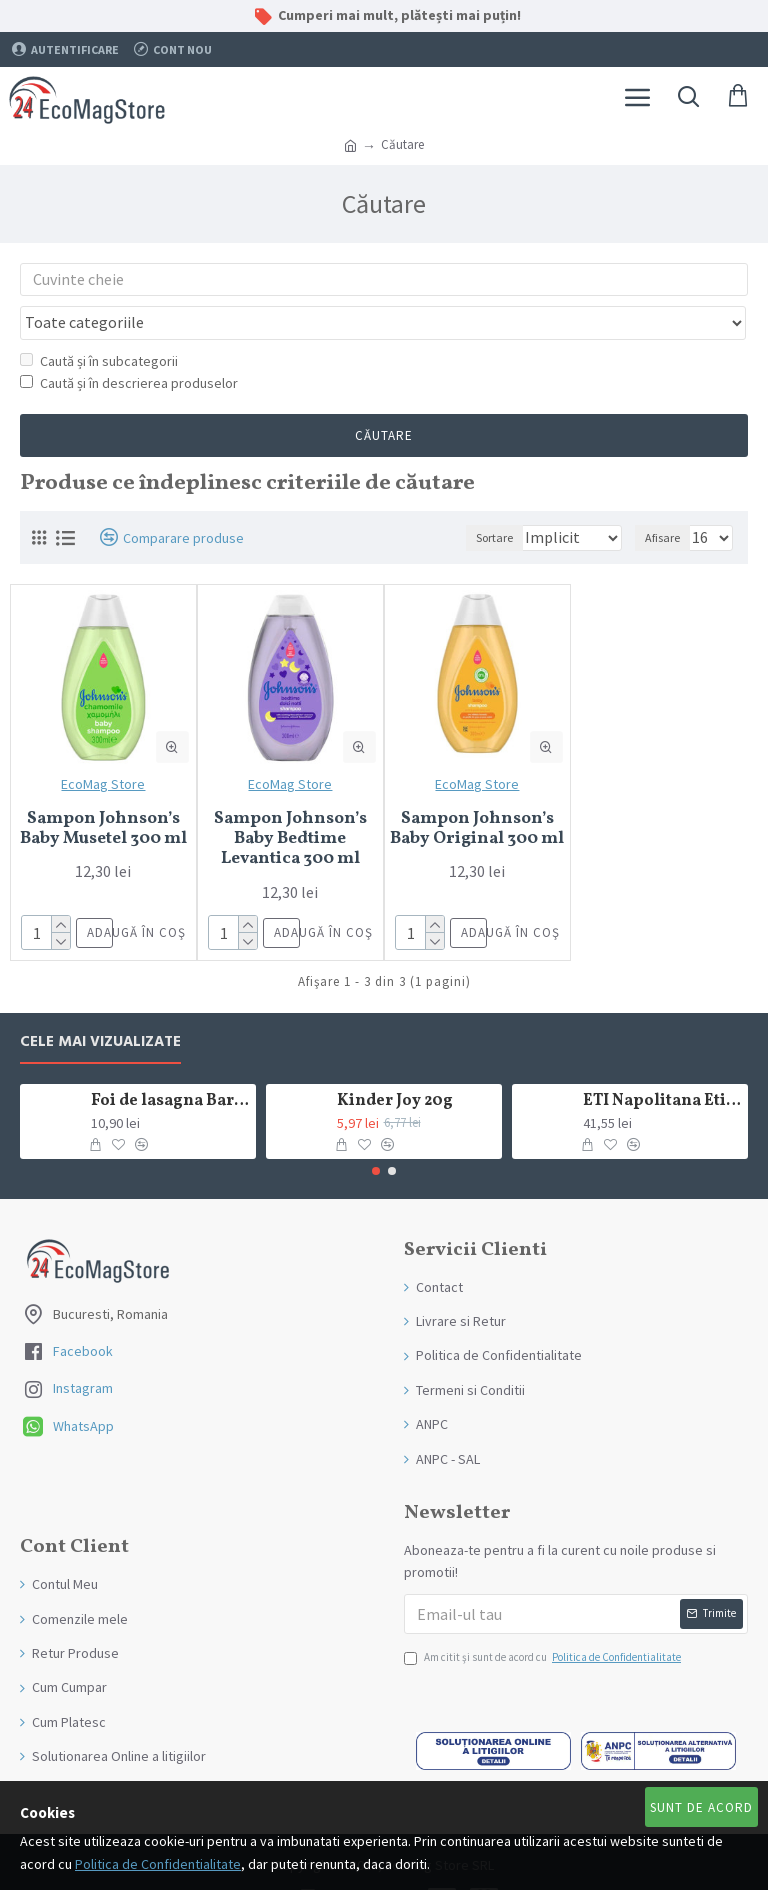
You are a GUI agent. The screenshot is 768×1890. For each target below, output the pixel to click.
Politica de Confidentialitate (158, 1864)
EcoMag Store (103, 746)
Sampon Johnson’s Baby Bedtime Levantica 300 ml (290, 801)
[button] (376, 1133)
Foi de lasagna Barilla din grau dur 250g (170, 1063)
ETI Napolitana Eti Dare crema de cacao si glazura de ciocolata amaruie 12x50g (662, 1063)
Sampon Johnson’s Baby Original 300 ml (477, 791)
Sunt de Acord (701, 1807)
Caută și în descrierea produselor (129, 345)
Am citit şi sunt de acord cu (544, 1620)
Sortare (432, 499)
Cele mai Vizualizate (100, 1004)
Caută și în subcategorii (99, 322)
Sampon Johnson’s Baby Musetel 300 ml (103, 791)
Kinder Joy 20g (395, 1063)
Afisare (662, 499)
